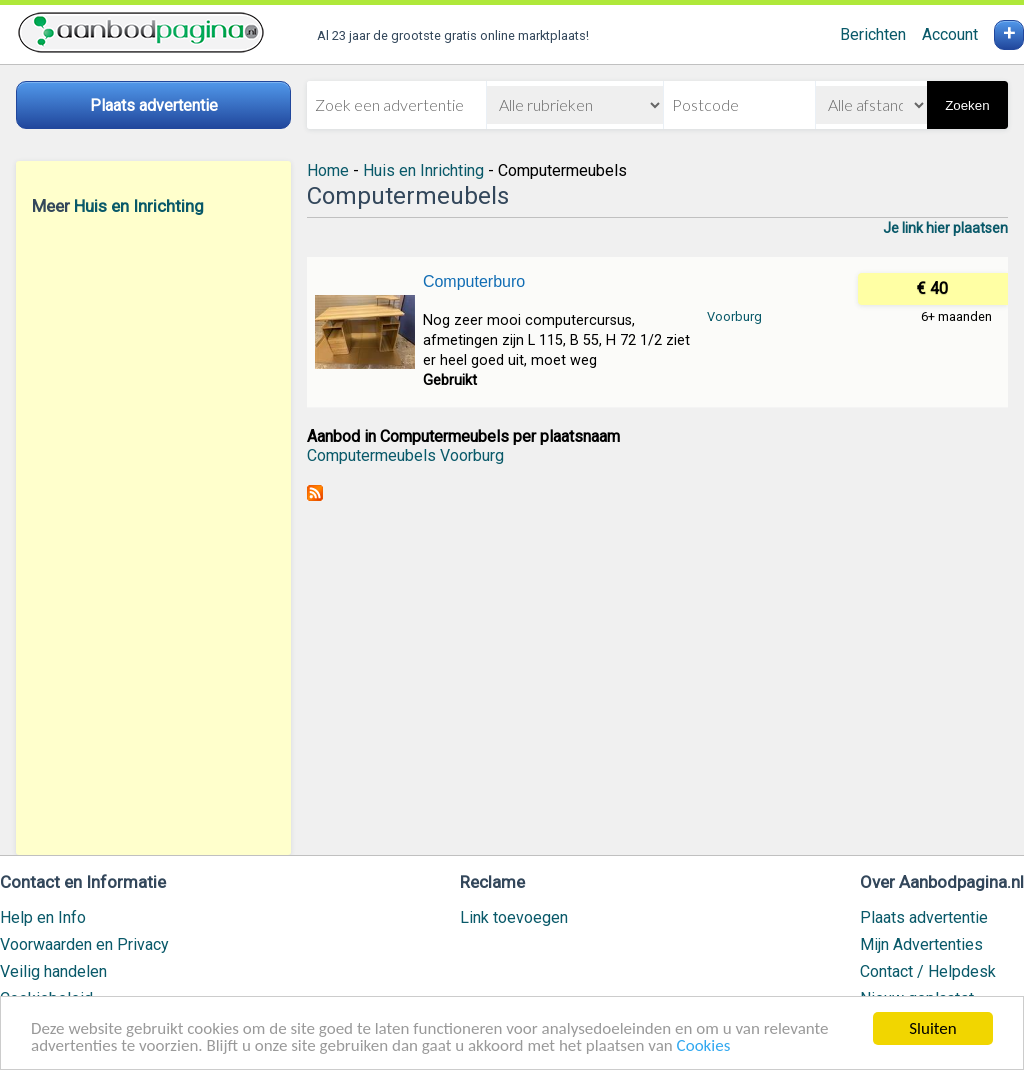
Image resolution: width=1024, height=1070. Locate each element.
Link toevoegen (514, 917)
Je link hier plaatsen (945, 228)
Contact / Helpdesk (928, 971)
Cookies (704, 1046)
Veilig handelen (53, 971)
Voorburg (734, 316)
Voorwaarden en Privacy (84, 944)
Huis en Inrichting (139, 206)
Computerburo (474, 281)
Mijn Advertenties (921, 944)
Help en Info (43, 917)
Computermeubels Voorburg (405, 455)
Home (328, 170)
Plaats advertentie (924, 917)
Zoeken (967, 105)
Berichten (873, 34)
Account (950, 34)
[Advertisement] (153, 535)
